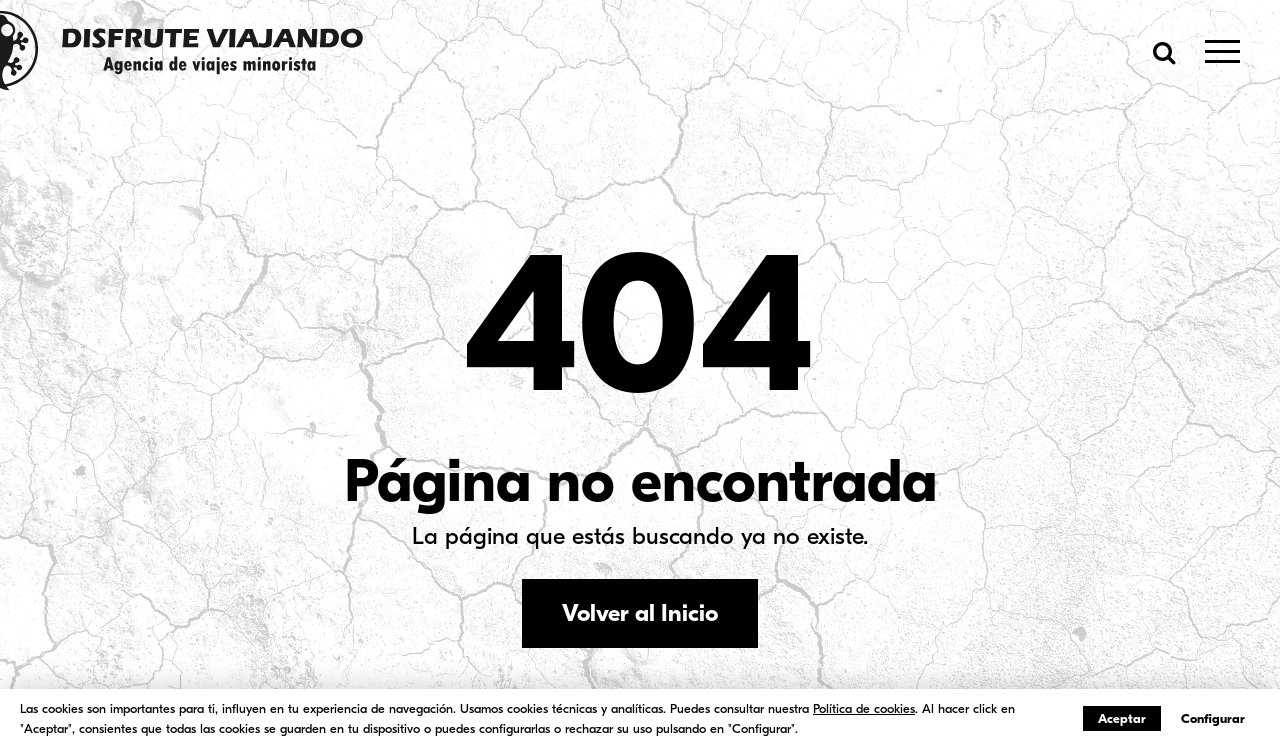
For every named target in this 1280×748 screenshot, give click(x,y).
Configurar (1213, 718)
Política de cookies (864, 708)
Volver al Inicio (640, 613)
